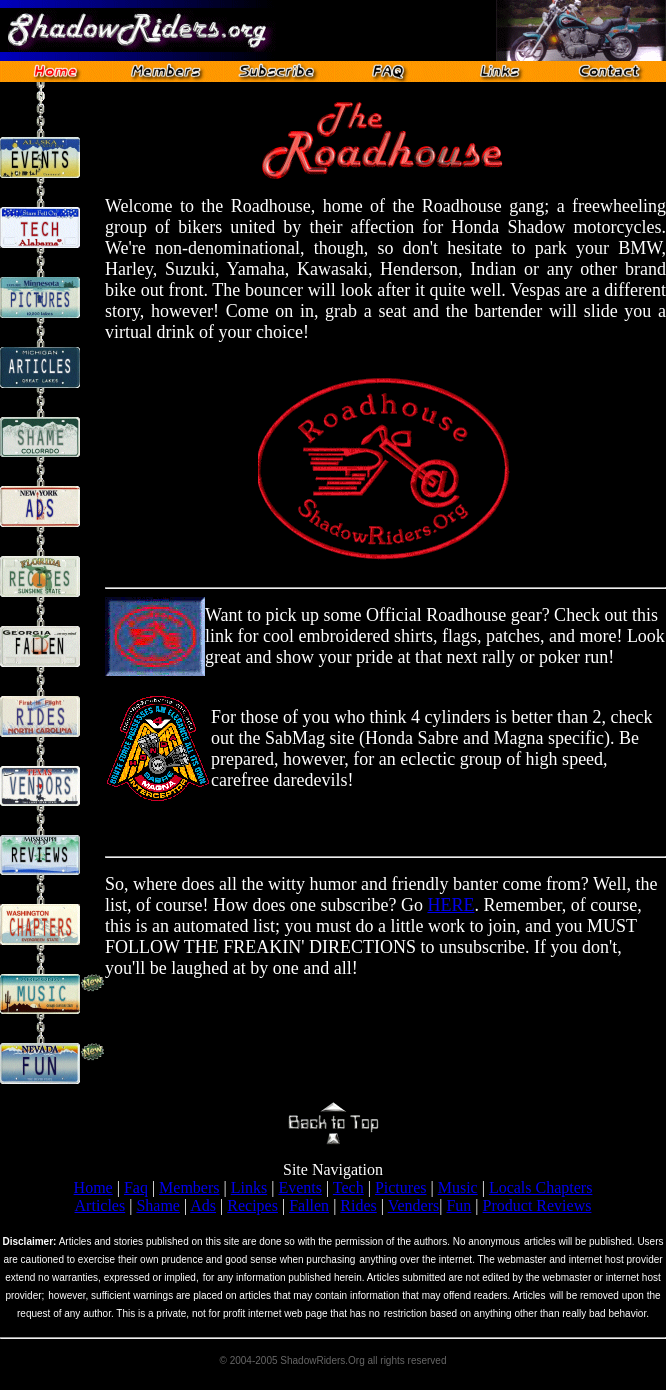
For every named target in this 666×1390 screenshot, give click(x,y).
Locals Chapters (541, 1187)
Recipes (252, 1205)
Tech (348, 1187)
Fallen (309, 1205)
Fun (458, 1205)
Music (458, 1187)
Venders (414, 1205)
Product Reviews (537, 1205)
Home (93, 1187)
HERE (450, 905)
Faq (136, 1187)
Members (189, 1187)
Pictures (401, 1187)
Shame (158, 1205)
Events (300, 1187)
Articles (100, 1205)
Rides (358, 1205)
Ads (203, 1205)
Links (249, 1187)
